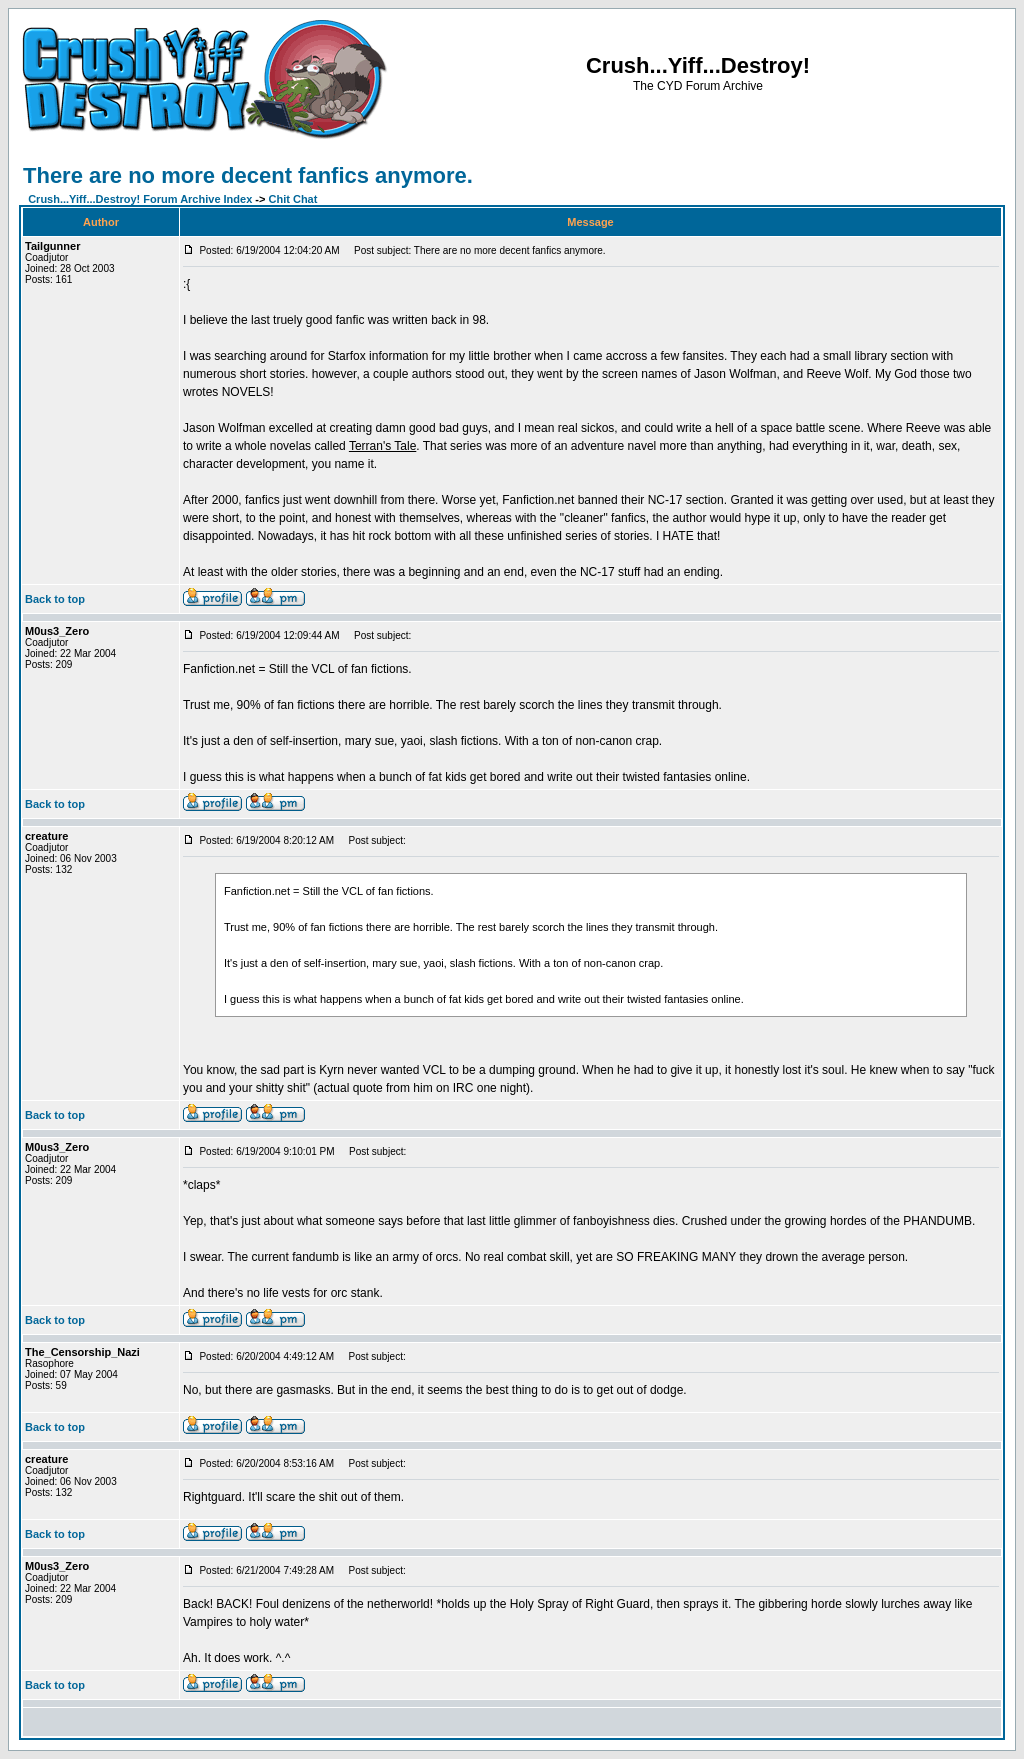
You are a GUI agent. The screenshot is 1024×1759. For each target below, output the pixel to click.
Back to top (55, 599)
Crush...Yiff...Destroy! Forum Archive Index (140, 199)
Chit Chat (293, 199)
